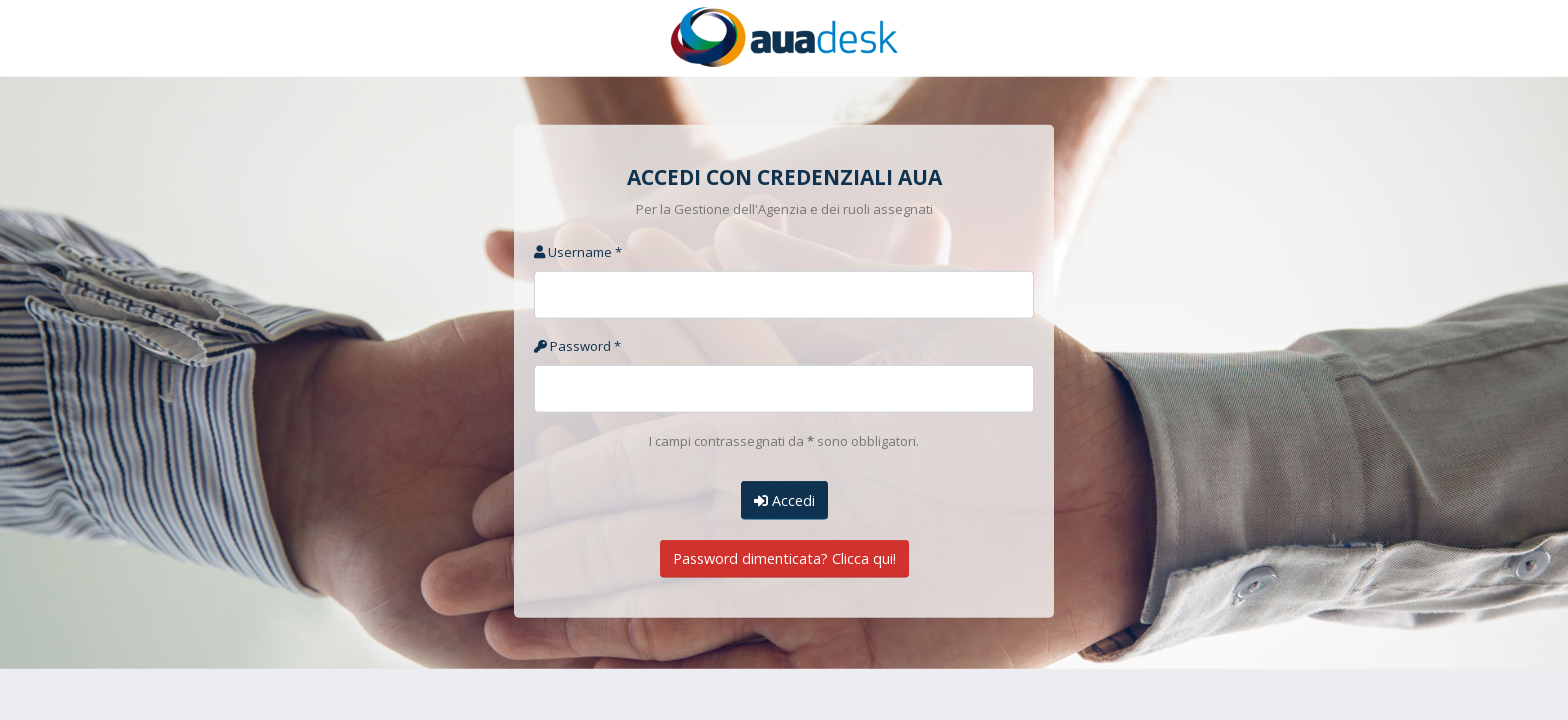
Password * (577, 346)
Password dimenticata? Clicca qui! (784, 558)
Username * (578, 252)
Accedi (784, 499)
